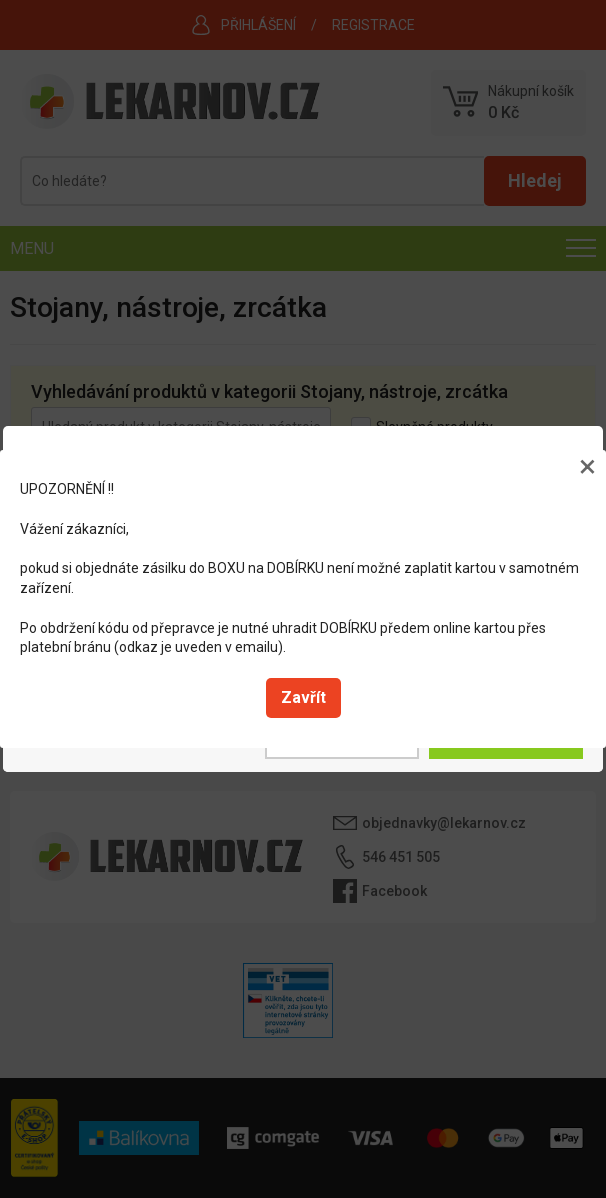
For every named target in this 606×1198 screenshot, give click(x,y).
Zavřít (303, 697)
